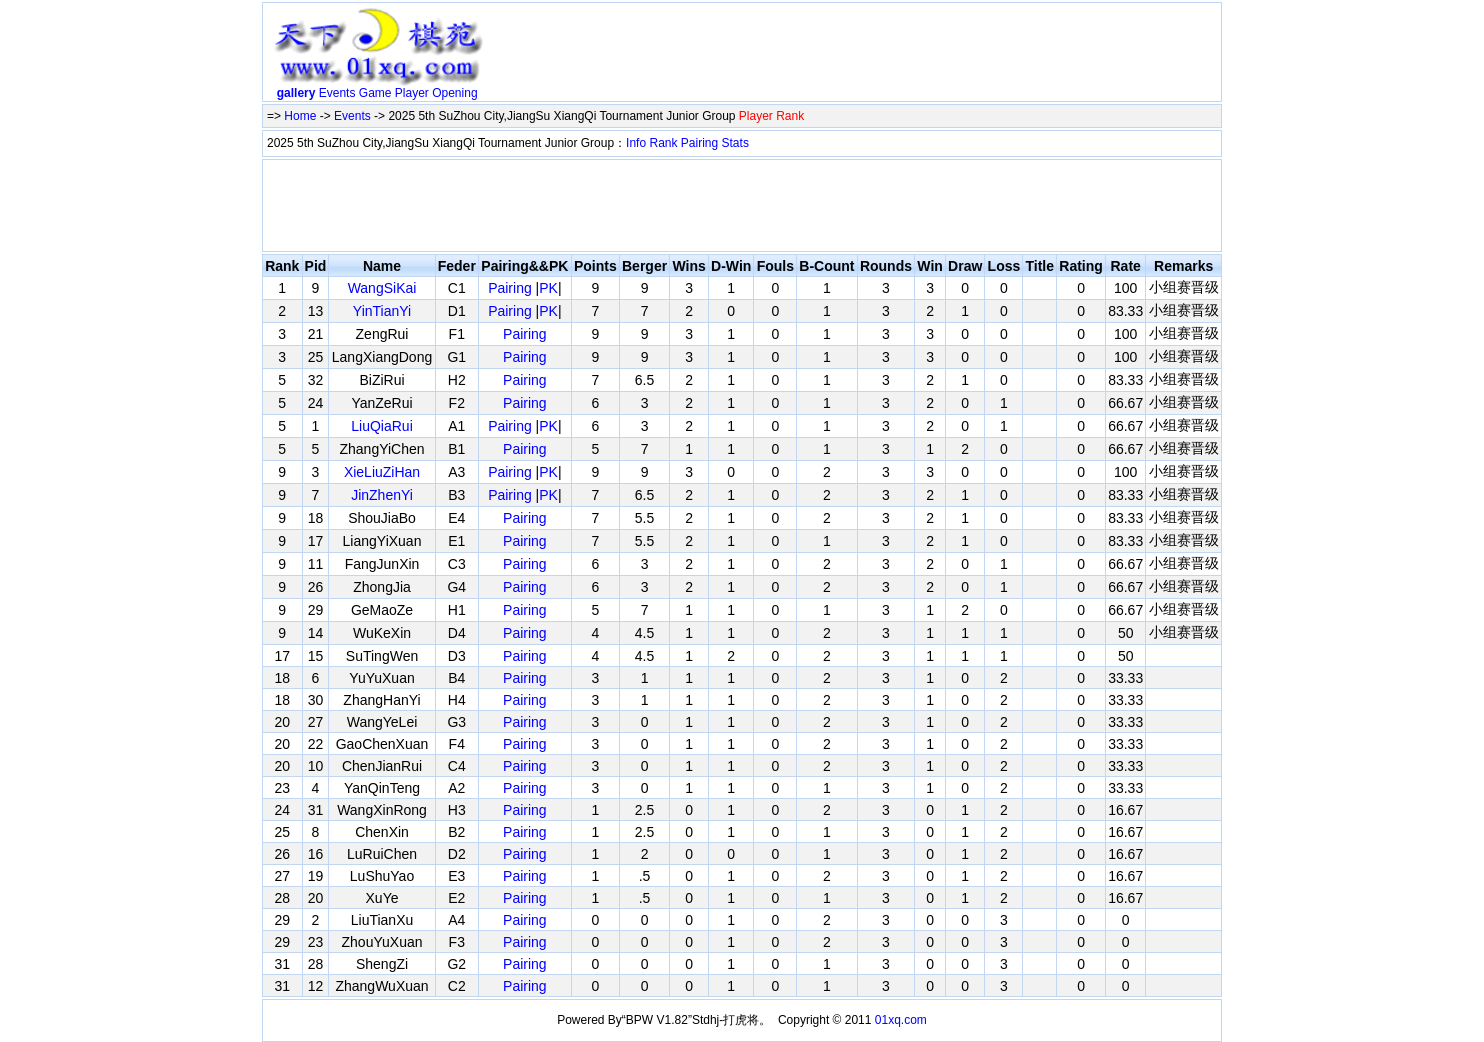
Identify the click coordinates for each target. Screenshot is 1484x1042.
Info (636, 143)
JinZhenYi (382, 495)
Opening (454, 93)
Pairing (699, 143)
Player (412, 93)
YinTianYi (382, 311)
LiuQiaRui (381, 426)
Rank (663, 143)
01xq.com (901, 1020)
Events (337, 93)
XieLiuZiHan (382, 472)
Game (375, 93)
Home (300, 116)
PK (548, 288)
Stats (735, 143)
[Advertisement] (855, 56)
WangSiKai (382, 288)
